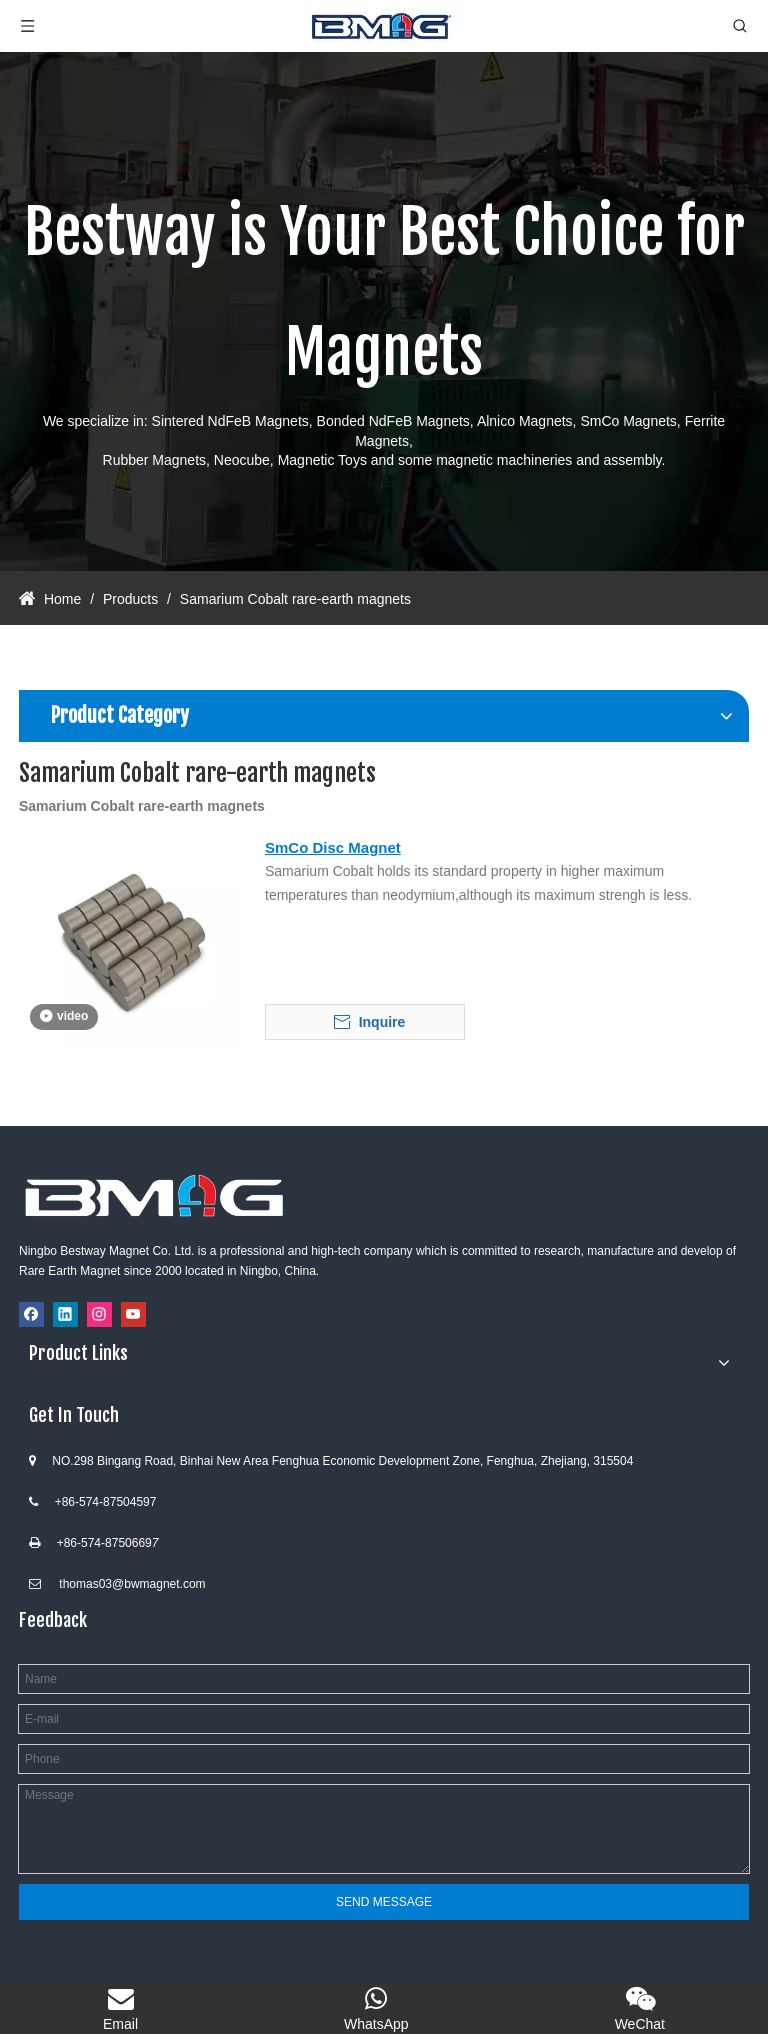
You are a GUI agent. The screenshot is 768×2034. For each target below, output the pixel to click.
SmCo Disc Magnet (333, 847)
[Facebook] (31, 1314)
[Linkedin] (65, 1314)
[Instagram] (99, 1314)
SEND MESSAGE (384, 1902)
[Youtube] (133, 1314)
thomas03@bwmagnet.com (132, 1584)
